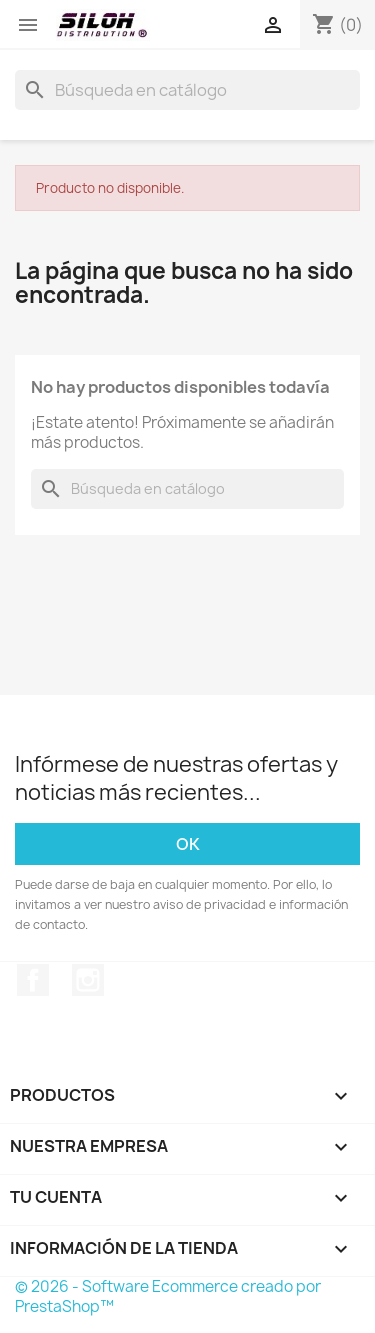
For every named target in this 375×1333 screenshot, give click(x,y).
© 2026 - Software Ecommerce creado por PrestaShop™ (168, 1296)
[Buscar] (187, 90)
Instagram (88, 980)
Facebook (33, 980)
